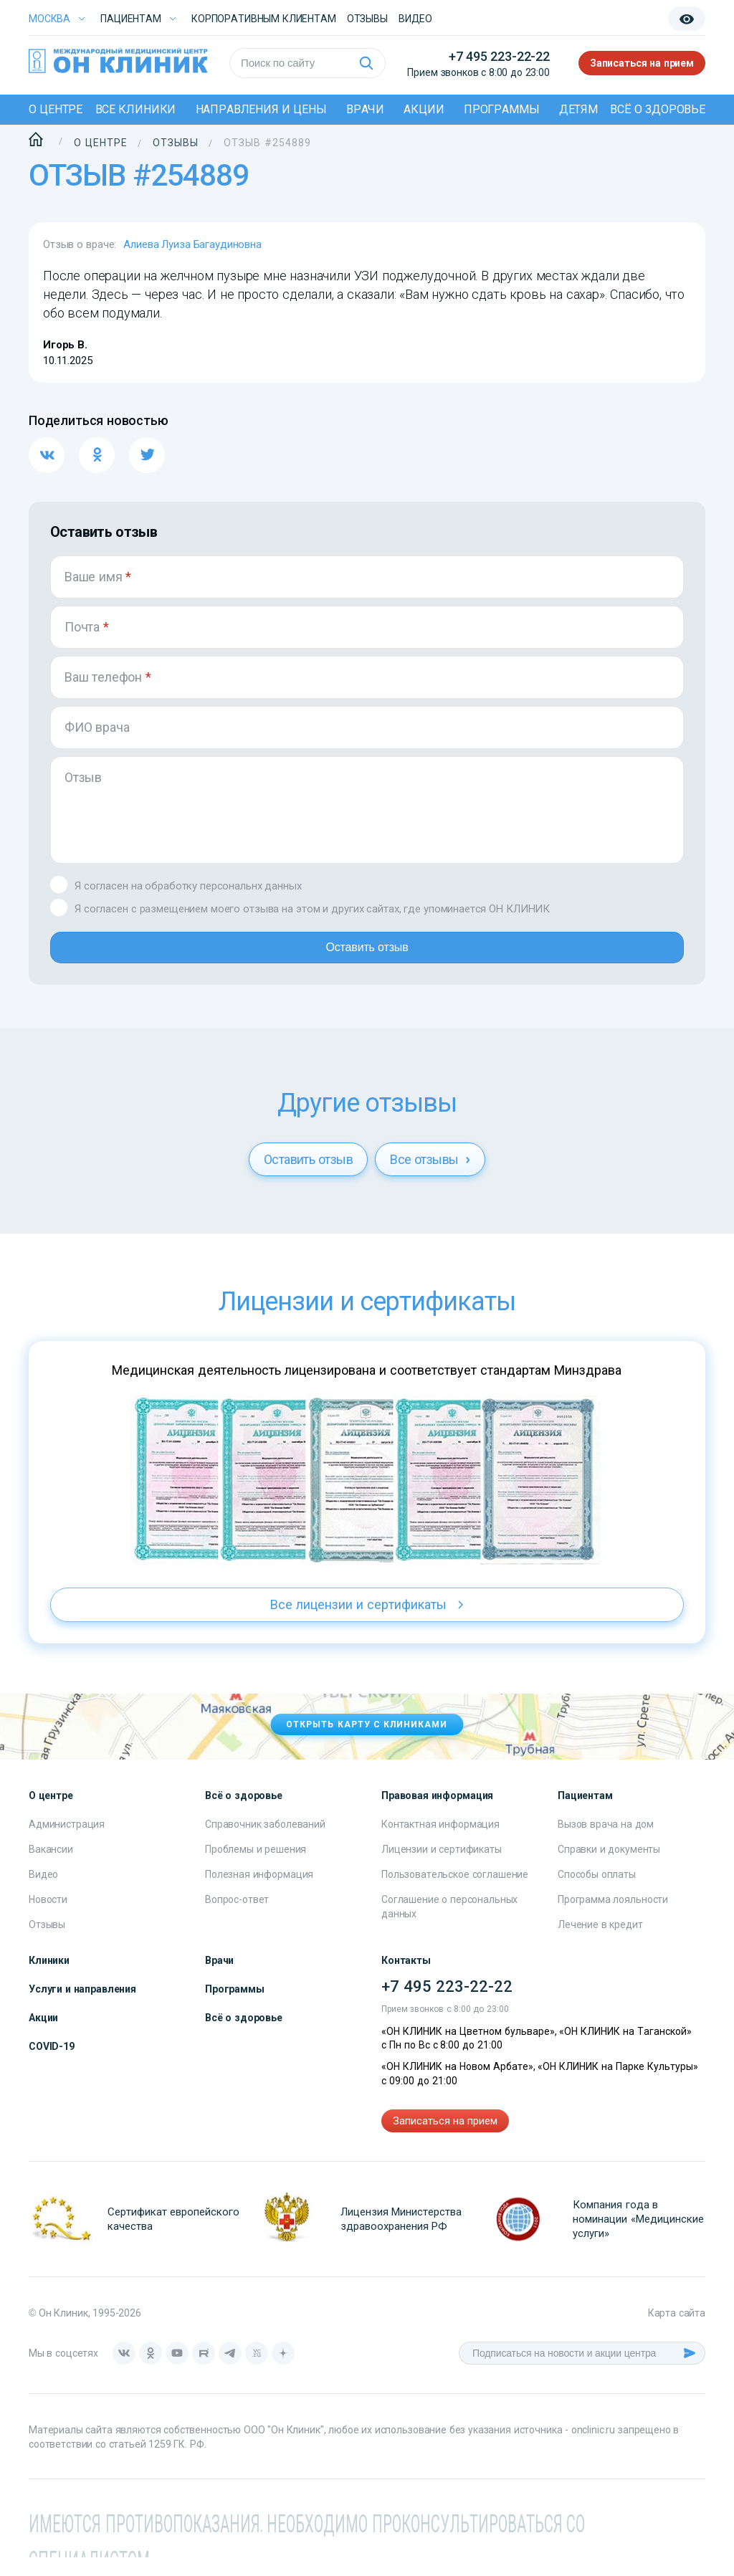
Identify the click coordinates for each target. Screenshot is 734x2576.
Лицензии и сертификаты (441, 1868)
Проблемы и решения (255, 1868)
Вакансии (51, 1868)
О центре (55, 109)
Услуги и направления (82, 2007)
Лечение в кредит (600, 1943)
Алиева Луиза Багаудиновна (192, 244)
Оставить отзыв (366, 960)
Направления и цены (261, 109)
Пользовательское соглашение (454, 1893)
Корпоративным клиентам (263, 18)
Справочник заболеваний (265, 1842)
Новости (48, 1918)
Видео (43, 1893)
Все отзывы (430, 1178)
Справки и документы (609, 1868)
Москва (49, 18)
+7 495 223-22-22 (499, 56)
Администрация (67, 1842)
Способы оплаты (597, 1893)
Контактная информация (440, 1842)
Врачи (365, 109)
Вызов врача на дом (606, 1842)
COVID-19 (52, 2065)
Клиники (49, 1979)
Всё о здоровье (657, 109)
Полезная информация (259, 1893)
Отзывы (367, 18)
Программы (502, 109)
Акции (424, 109)
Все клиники (135, 109)
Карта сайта (676, 2331)
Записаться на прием (642, 63)
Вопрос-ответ (237, 1918)
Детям (578, 109)
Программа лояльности (613, 1918)
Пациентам (130, 18)
